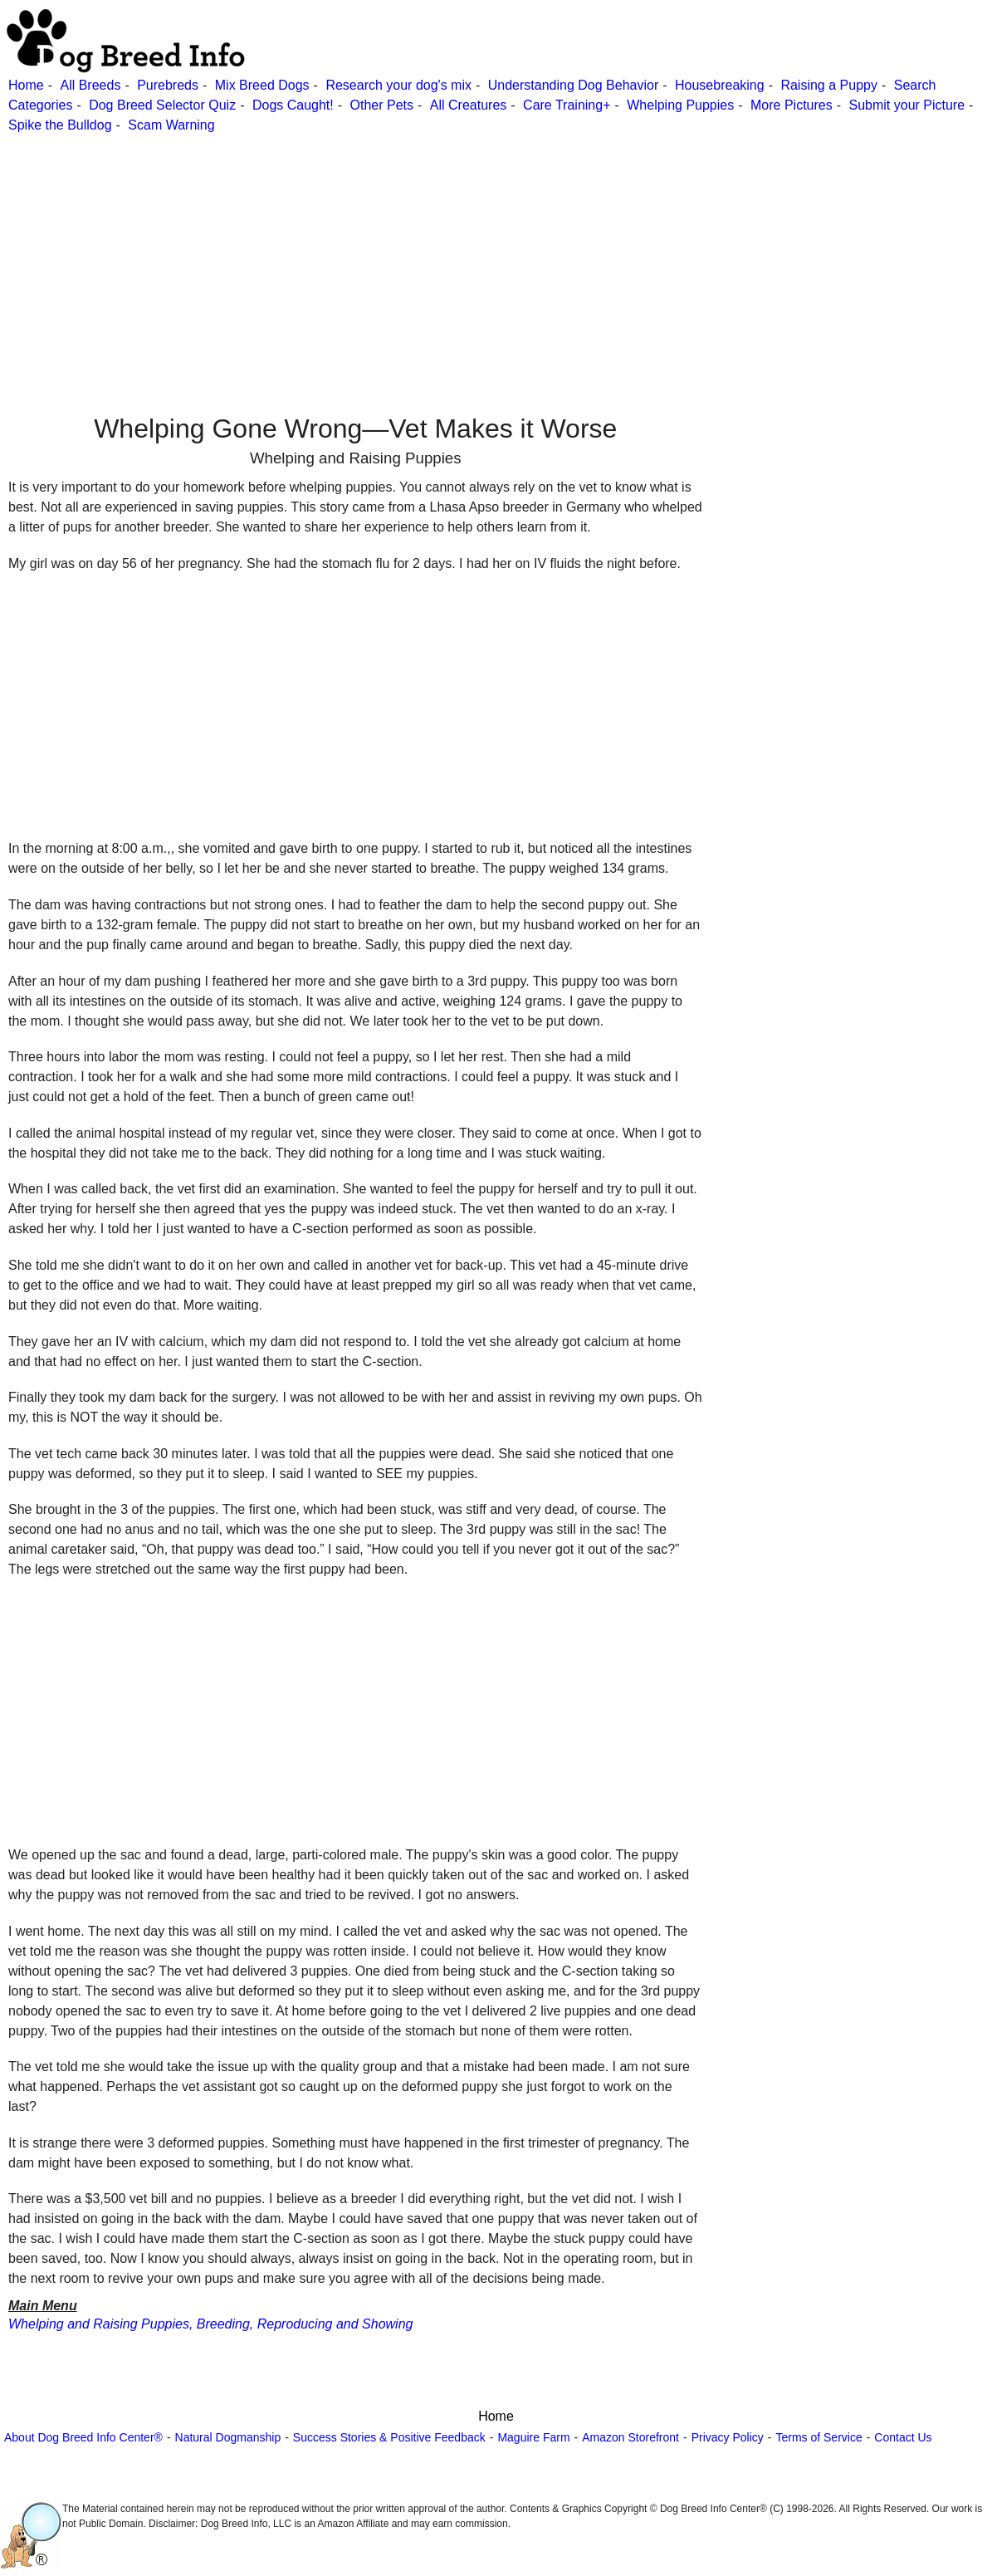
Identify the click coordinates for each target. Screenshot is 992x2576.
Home (26, 85)
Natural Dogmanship (228, 2437)
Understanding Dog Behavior (573, 85)
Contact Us (902, 2437)
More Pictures (791, 105)
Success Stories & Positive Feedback (389, 2437)
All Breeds (90, 85)
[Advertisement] (494, 251)
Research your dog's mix (398, 85)
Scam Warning (171, 125)
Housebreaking (720, 85)
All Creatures (468, 105)
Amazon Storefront (630, 2437)
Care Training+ (566, 105)
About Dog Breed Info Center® (83, 2437)
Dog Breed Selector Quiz (162, 105)
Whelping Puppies (680, 105)
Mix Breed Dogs (262, 85)
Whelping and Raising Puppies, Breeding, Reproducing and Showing (210, 2324)
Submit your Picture (906, 105)
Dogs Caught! (293, 105)
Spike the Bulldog (60, 125)
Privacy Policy (727, 2437)
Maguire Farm (533, 2437)
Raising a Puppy (828, 85)
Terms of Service (818, 2437)
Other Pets (381, 105)
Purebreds (167, 85)
